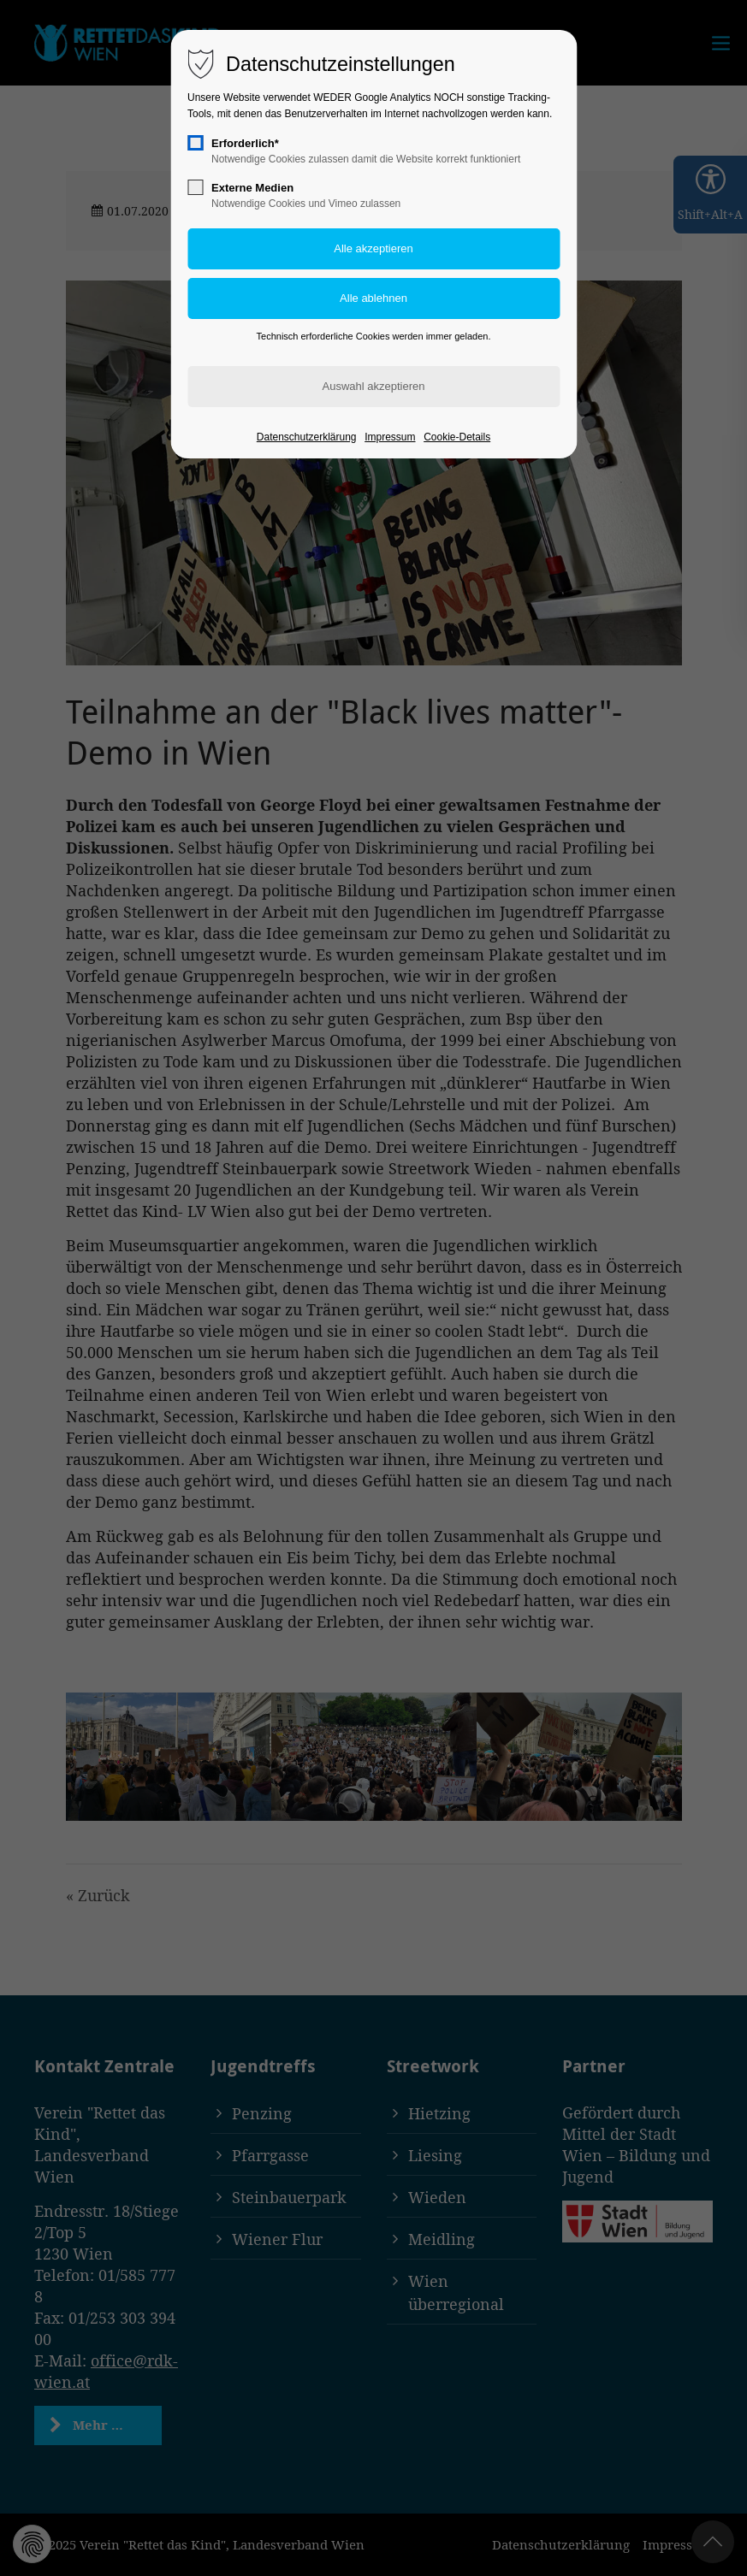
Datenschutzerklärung (307, 437)
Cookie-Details (457, 437)
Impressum (390, 437)
